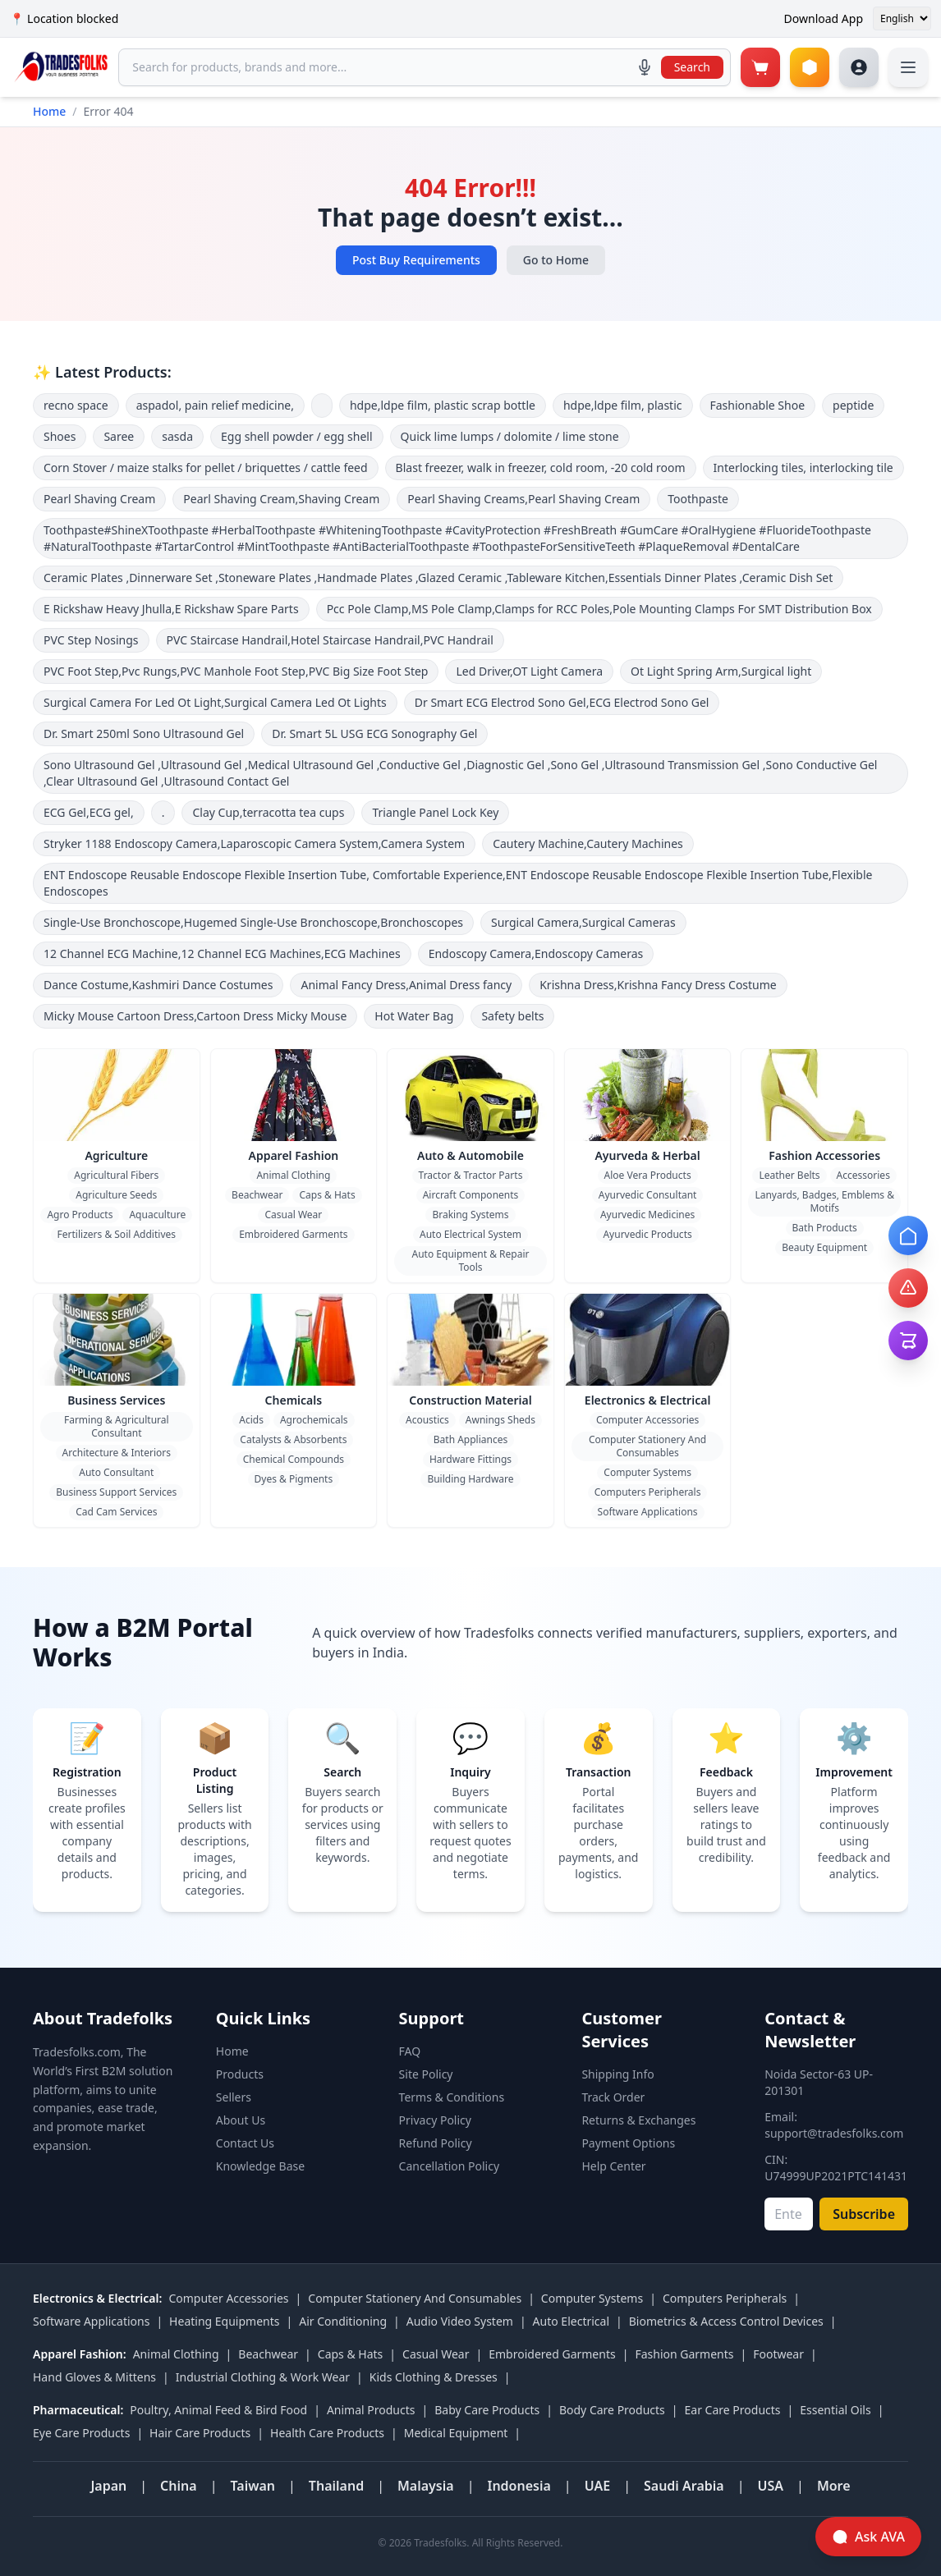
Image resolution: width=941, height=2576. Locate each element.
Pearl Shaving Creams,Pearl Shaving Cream (523, 498)
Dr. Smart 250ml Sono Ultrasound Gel (144, 733)
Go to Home (556, 260)
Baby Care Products (486, 2410)
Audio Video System (459, 2321)
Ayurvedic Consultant (648, 1195)
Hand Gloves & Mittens (94, 2377)
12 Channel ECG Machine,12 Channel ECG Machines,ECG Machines (222, 953)
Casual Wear (293, 1215)
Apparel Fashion (293, 1155)
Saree (118, 436)
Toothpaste (698, 498)
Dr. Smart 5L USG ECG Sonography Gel (374, 733)
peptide (853, 405)
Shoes (60, 436)
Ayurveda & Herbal (647, 1155)
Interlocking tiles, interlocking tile (803, 467)
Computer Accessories (647, 1420)
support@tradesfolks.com (833, 2133)
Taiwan (252, 2486)
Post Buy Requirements (416, 260)
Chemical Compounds (293, 1459)
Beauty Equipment (824, 1247)
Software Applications (648, 1512)
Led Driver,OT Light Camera (529, 671)
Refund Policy (435, 2143)
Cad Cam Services (116, 1512)
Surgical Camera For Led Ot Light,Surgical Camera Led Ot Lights (215, 702)
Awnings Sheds (500, 1420)
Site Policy (426, 2074)
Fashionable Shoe (758, 405)
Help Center (613, 2166)
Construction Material (470, 1400)
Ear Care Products (733, 2410)
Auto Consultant (116, 1472)
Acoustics (427, 1420)
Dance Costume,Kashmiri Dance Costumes (158, 984)
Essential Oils (835, 2410)
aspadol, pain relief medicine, (215, 405)
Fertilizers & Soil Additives (116, 1234)
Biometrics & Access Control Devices (726, 2321)
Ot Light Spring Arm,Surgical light (721, 671)
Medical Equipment (456, 2433)
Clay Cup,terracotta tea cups (268, 812)
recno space (76, 405)
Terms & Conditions (452, 2097)
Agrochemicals (314, 1420)
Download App (823, 18)
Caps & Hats (327, 1195)
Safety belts (512, 1016)
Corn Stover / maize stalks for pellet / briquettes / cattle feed (206, 467)
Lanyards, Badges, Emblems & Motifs (824, 1201)
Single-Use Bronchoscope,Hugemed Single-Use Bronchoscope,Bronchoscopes (253, 922)
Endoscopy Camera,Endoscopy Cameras (536, 953)
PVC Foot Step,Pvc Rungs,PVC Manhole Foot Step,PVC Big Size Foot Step (236, 671)
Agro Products (79, 1215)
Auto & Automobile (470, 1155)
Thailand (336, 2486)
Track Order (613, 2097)
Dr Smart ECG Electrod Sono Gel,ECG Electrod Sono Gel (562, 702)
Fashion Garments (684, 2354)
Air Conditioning (343, 2321)
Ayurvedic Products (647, 1234)
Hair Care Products (199, 2433)
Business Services (116, 1400)
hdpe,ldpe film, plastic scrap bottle (442, 405)
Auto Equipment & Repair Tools (471, 1260)
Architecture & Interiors (116, 1453)
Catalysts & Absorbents (293, 1439)
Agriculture (116, 1155)
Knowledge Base (260, 2166)
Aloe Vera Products (647, 1175)
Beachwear (257, 1195)
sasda (177, 436)
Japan (108, 2486)
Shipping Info (617, 2074)
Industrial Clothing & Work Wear (263, 2377)
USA (771, 2486)
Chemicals (294, 1400)
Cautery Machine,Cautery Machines (588, 843)
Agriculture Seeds (116, 1195)
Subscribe (864, 2214)
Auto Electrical (571, 2321)
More (834, 2486)
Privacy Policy (435, 2120)
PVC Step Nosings (91, 640)
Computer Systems (647, 1472)
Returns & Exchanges (638, 2120)
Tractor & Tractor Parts (471, 1175)
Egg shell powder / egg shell (297, 436)
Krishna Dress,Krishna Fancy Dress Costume (658, 984)
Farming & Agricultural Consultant (116, 1426)
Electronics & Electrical (648, 1400)
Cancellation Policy (449, 2166)
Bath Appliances (470, 1439)
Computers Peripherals (647, 1492)
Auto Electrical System (470, 1234)
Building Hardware (470, 1479)
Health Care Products (327, 2433)
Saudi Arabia (684, 2486)
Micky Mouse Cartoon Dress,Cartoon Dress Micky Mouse (195, 1016)
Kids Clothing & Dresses (434, 2377)
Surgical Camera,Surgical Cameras (583, 922)
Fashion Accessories (824, 1155)
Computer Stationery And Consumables (647, 1446)
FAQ (410, 2051)
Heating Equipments (224, 2321)
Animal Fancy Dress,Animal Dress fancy (406, 984)
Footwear (778, 2354)
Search (692, 67)
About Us (240, 2120)
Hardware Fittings (470, 1459)
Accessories (863, 1175)
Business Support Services (116, 1492)
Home (49, 111)
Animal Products (371, 2410)
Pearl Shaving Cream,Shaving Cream (281, 498)
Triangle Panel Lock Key (435, 812)
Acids (251, 1420)
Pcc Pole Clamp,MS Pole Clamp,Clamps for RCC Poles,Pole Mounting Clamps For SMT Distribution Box (599, 608)
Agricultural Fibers (116, 1175)
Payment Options (628, 2143)
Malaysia (425, 2486)
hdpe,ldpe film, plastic (622, 405)
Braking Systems (470, 1215)
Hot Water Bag (413, 1016)
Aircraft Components (471, 1195)
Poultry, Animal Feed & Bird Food (218, 2410)
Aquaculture (157, 1215)
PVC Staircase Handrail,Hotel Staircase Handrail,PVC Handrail (330, 640)
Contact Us (245, 2143)
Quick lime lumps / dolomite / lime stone (510, 436)
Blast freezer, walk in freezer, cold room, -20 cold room (541, 467)
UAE (597, 2486)
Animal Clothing (293, 1175)
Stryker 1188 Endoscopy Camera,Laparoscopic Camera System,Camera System (254, 843)
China (178, 2486)
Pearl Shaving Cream (99, 498)
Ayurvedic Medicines (647, 1215)
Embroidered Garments (293, 1234)
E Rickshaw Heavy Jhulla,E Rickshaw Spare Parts (171, 608)
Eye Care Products (81, 2433)
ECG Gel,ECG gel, (89, 812)
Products (240, 2074)
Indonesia (518, 2486)
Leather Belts (789, 1175)
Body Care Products (612, 2410)
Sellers (233, 2097)
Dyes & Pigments (294, 1479)
